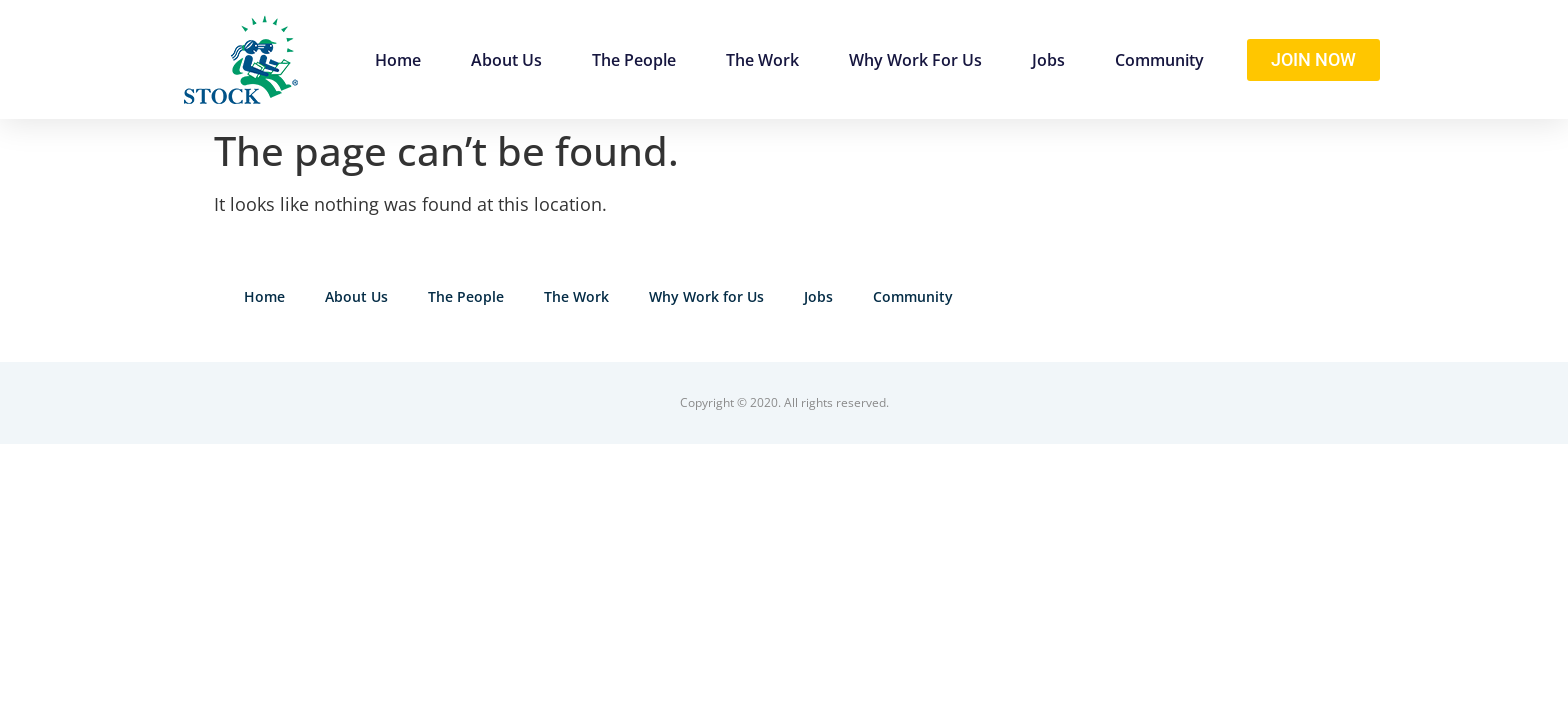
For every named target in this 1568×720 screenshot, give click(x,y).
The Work (762, 60)
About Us (506, 60)
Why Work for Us (915, 60)
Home (398, 60)
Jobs (1048, 60)
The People (634, 60)
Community (1159, 60)
